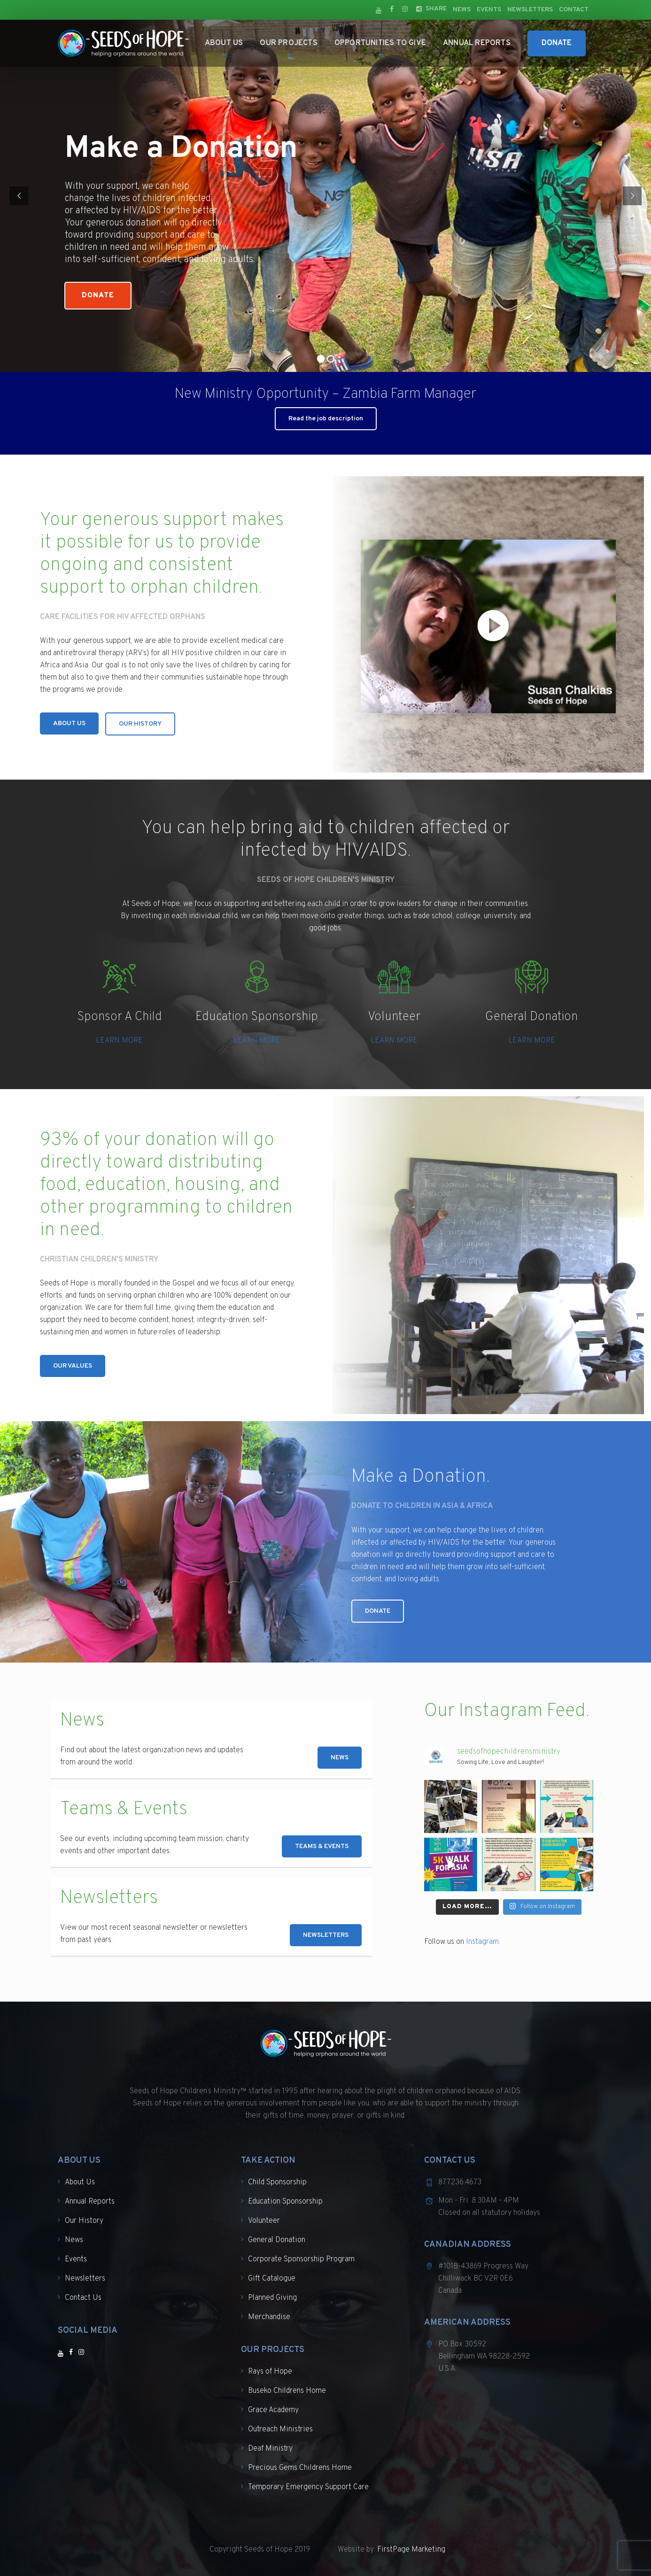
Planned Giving (272, 2298)
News (462, 10)
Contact (574, 10)
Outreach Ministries (280, 2429)
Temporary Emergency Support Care (308, 2487)
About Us (224, 43)
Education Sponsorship (285, 2201)
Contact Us (83, 2298)
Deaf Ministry (270, 2448)
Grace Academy (273, 2410)
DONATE (377, 1611)
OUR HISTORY (140, 724)
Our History (84, 2221)
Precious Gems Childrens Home (300, 2468)
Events (489, 10)
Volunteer (264, 2221)
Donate (557, 43)
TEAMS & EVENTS (322, 1846)
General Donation (276, 2240)
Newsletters (530, 10)
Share (436, 9)
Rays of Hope (270, 2371)
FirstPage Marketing (411, 2549)
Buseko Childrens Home (287, 2391)
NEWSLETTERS (326, 1935)
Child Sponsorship (277, 2182)
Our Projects (288, 43)
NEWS (340, 1758)
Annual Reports (477, 43)
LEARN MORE (119, 1040)
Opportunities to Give (380, 43)
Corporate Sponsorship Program (301, 2259)
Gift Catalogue (271, 2278)
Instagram (482, 1942)
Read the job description (325, 419)
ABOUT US (69, 723)
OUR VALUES (72, 1366)
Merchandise (269, 2317)
